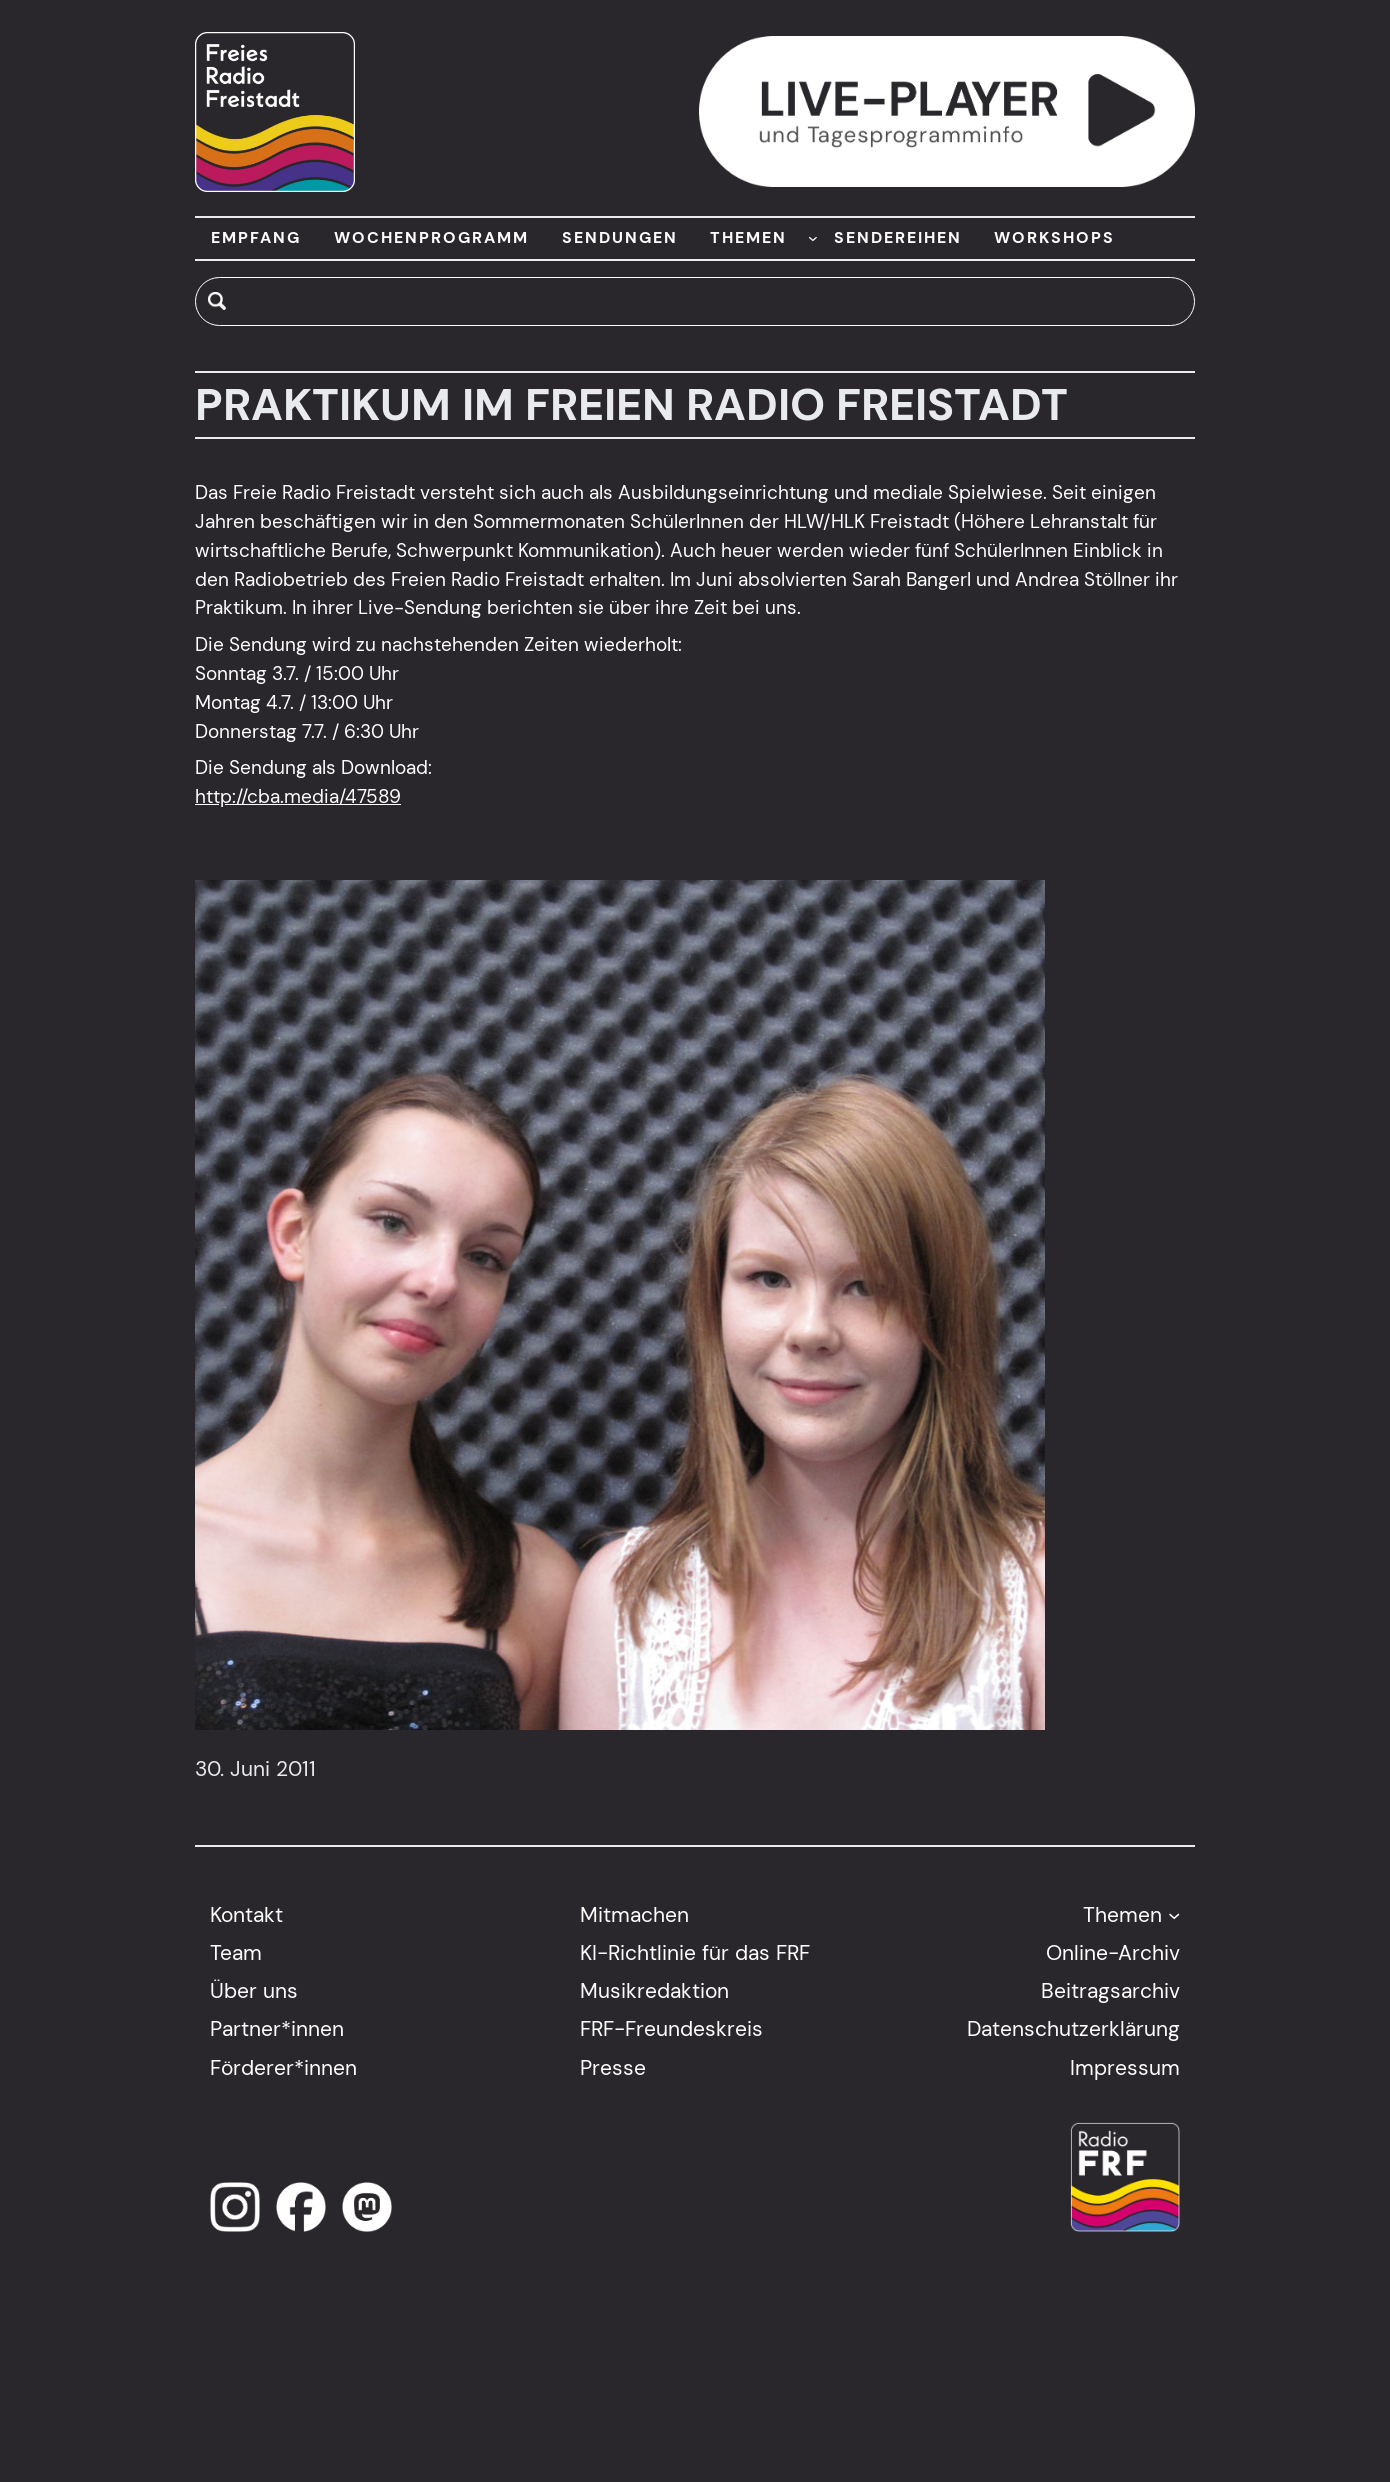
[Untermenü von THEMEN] (813, 238)
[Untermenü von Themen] (1174, 1914)
